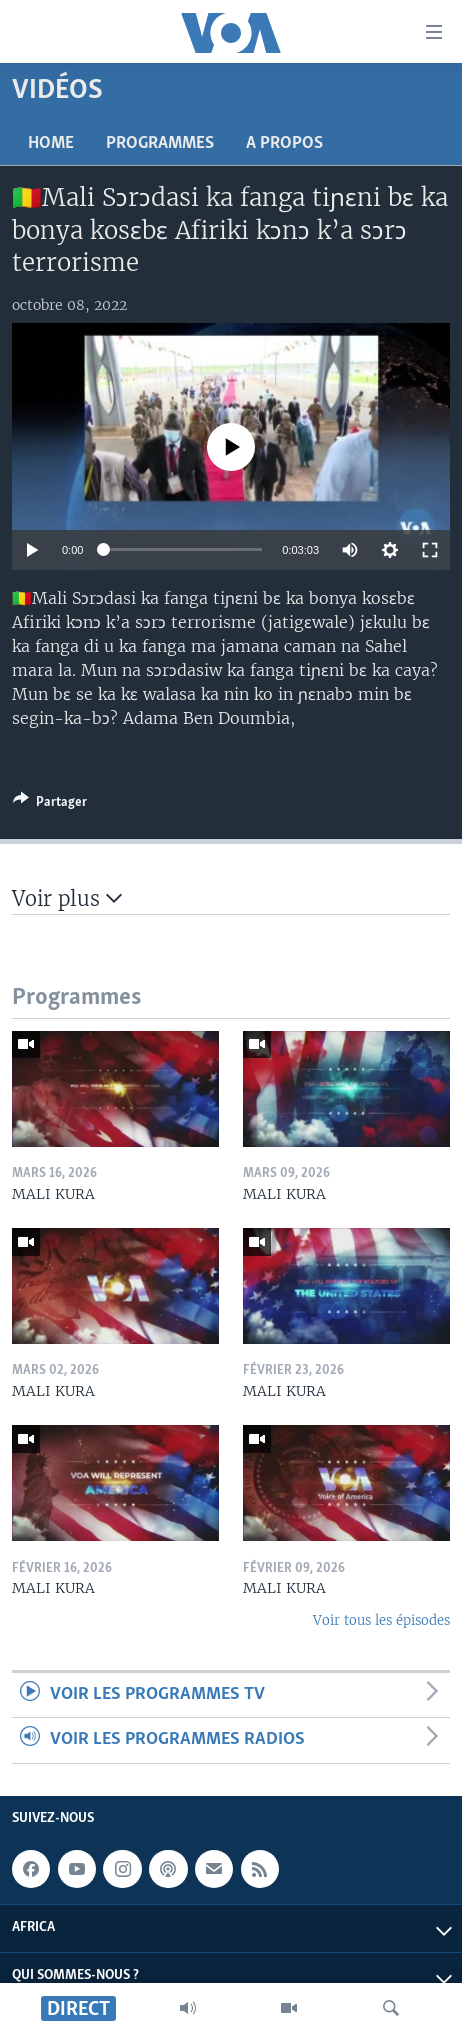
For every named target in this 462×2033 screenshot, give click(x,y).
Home (51, 143)
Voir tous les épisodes (381, 1620)
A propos (284, 143)
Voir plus (67, 898)
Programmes (160, 143)
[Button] (50, 805)
